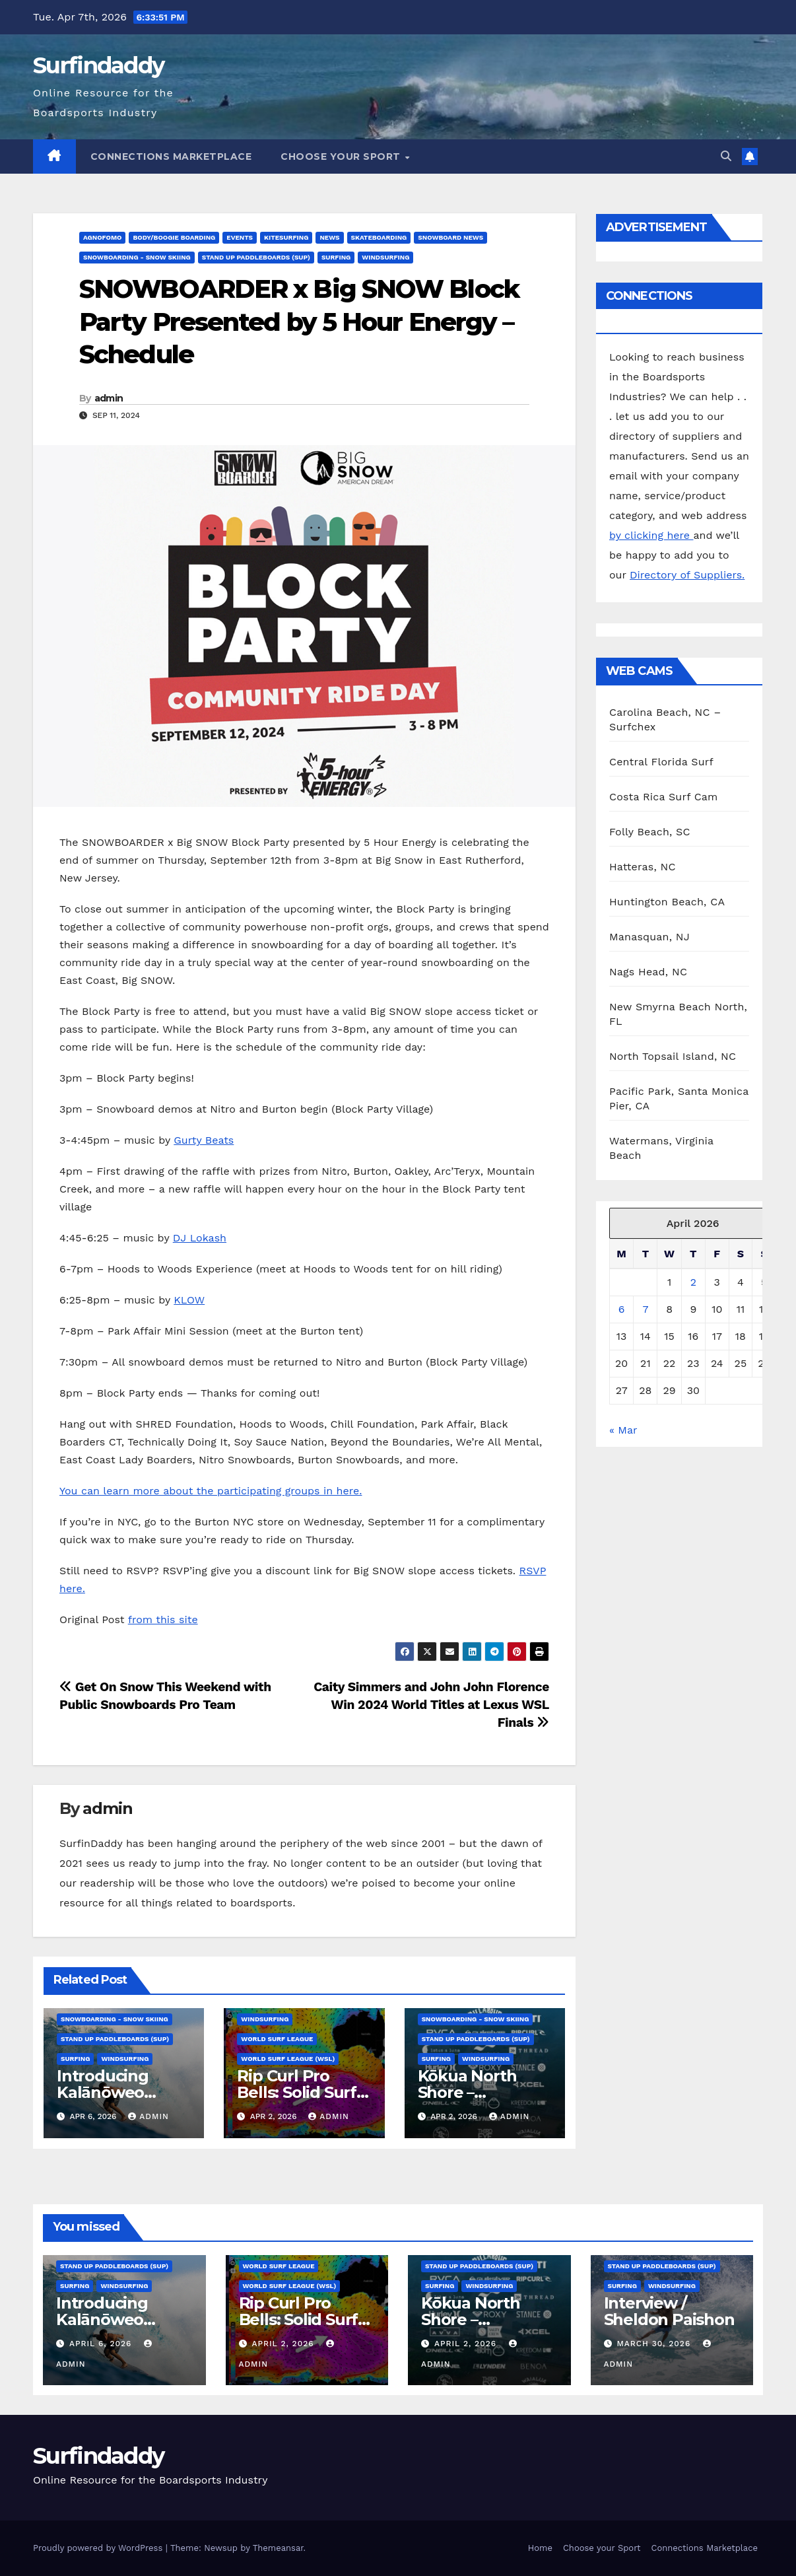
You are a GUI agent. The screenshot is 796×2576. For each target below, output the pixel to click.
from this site (163, 1619)
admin (108, 398)
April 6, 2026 (102, 2343)
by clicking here (651, 535)
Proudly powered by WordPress (99, 2548)
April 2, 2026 (284, 2343)
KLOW (189, 1300)
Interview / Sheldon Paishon (669, 2311)
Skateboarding (379, 237)
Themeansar (278, 2548)
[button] (726, 156)
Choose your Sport (342, 156)
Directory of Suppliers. (687, 575)
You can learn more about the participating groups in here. (210, 1490)
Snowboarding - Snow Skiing (137, 257)
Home (540, 2548)
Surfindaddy (98, 65)
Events (239, 237)
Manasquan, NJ (649, 936)
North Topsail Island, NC (672, 1056)
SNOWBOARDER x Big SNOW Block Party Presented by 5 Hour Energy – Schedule (299, 321)
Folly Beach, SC (649, 831)
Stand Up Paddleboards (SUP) (256, 257)
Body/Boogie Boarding (174, 237)
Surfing (335, 257)
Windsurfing (385, 257)
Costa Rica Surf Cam (663, 796)
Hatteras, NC (642, 866)
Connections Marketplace (171, 156)
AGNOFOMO (102, 237)
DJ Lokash (199, 1238)
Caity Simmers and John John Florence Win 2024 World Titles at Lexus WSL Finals (431, 1704)
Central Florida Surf (661, 761)
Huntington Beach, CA (667, 901)
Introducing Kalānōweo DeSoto (103, 2092)
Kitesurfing (286, 237)
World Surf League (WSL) (288, 2058)
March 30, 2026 (655, 2343)
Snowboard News (450, 237)
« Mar (623, 1430)
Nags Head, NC (648, 971)
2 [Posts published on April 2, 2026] (693, 1282)
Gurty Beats (204, 1140)
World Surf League (277, 2038)
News (329, 237)
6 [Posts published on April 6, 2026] (621, 1309)
